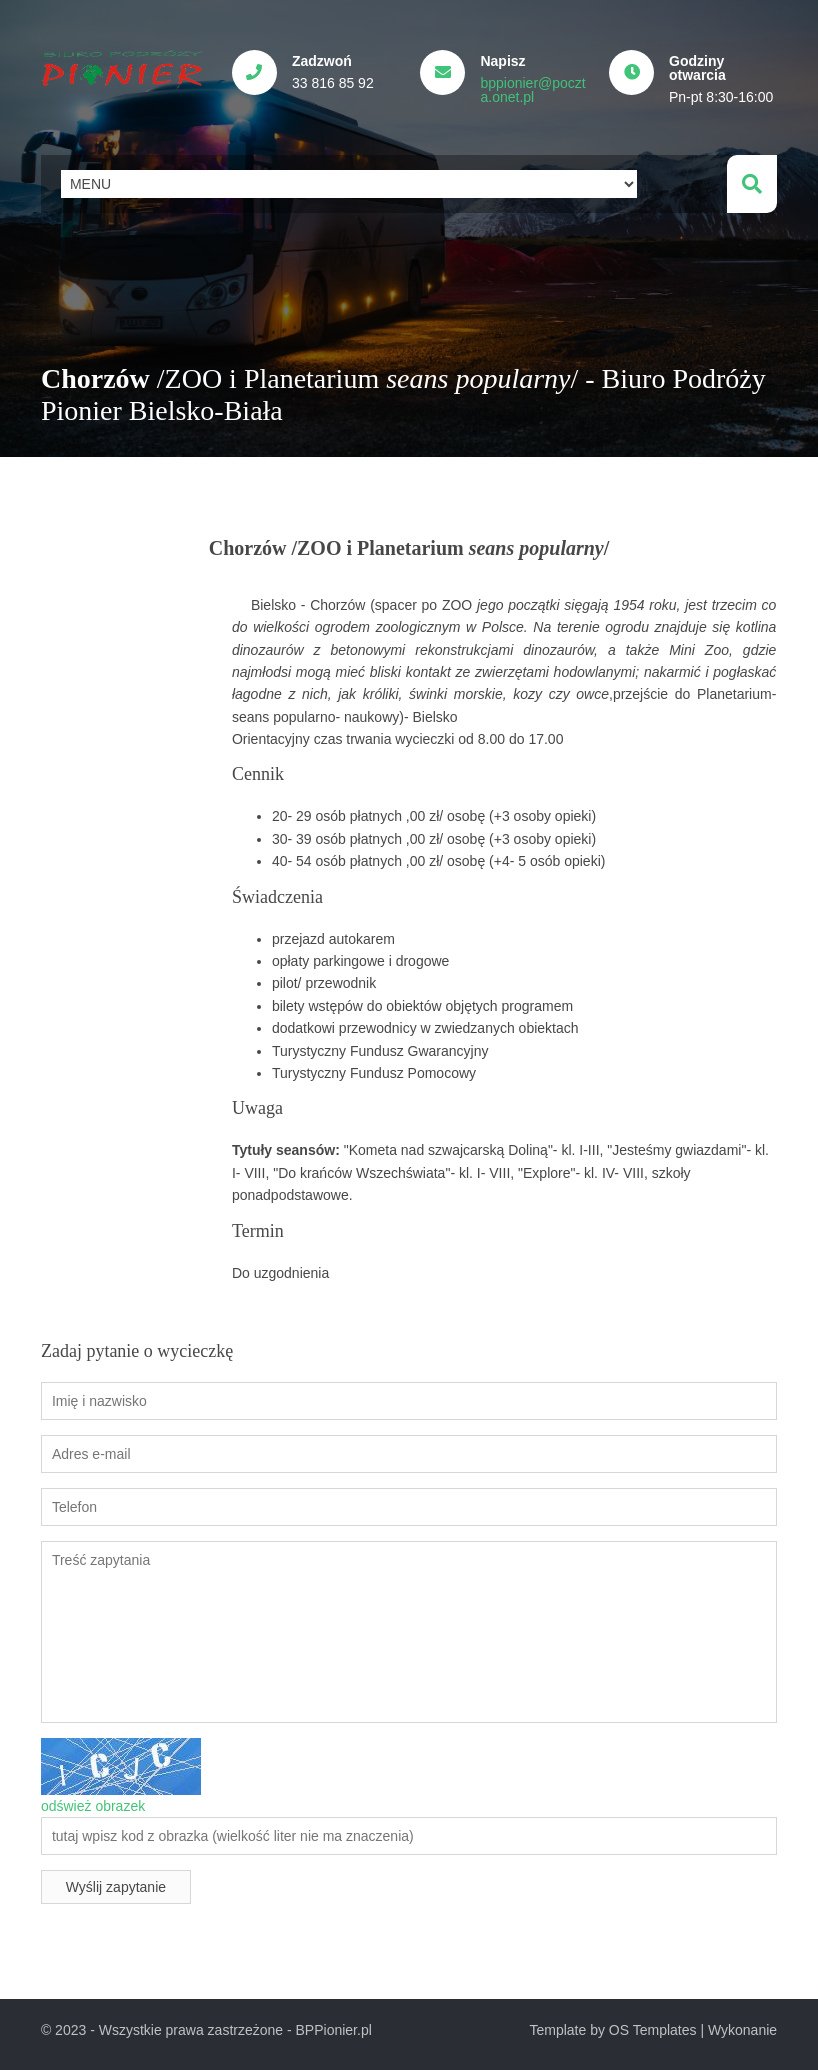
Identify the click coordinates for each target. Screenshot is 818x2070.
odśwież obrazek (93, 1804)
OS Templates (653, 2029)
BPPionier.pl (334, 2029)
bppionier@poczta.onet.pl (534, 90)
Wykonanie (742, 2029)
